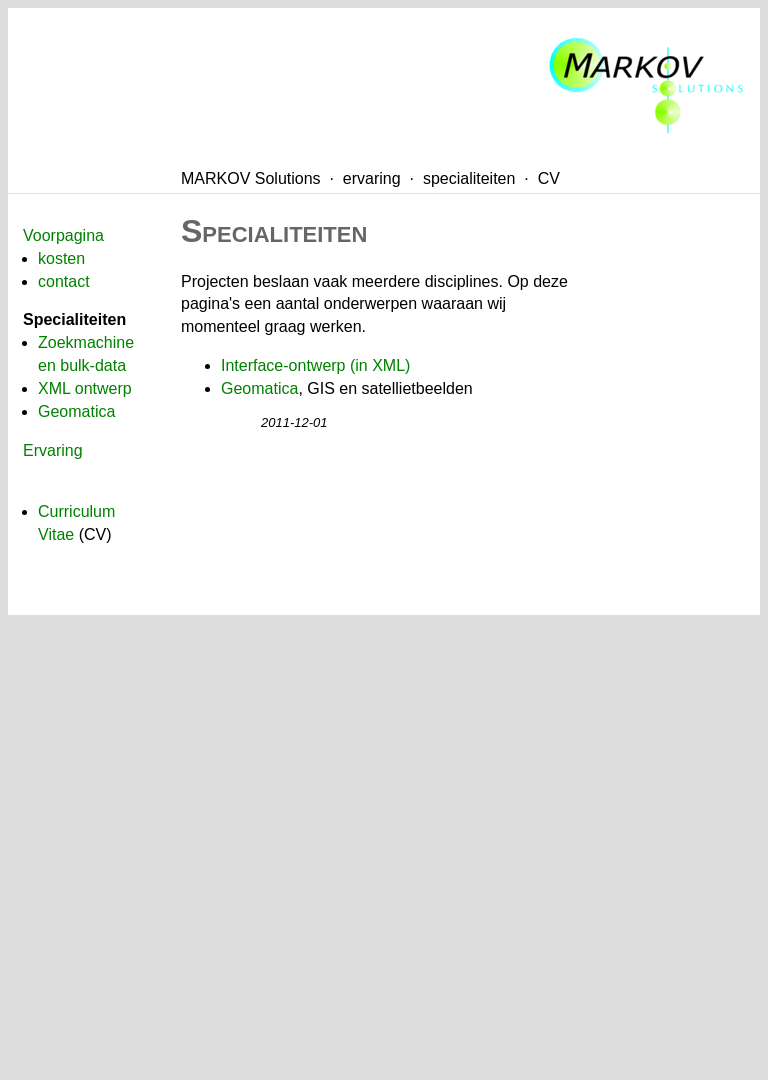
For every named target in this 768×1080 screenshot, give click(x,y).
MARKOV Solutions (251, 178)
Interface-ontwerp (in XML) (315, 365)
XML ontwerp (85, 388)
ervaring (372, 178)
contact (64, 281)
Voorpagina (63, 235)
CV (549, 178)
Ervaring (53, 450)
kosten (61, 258)
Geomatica (76, 411)
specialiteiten (469, 178)
